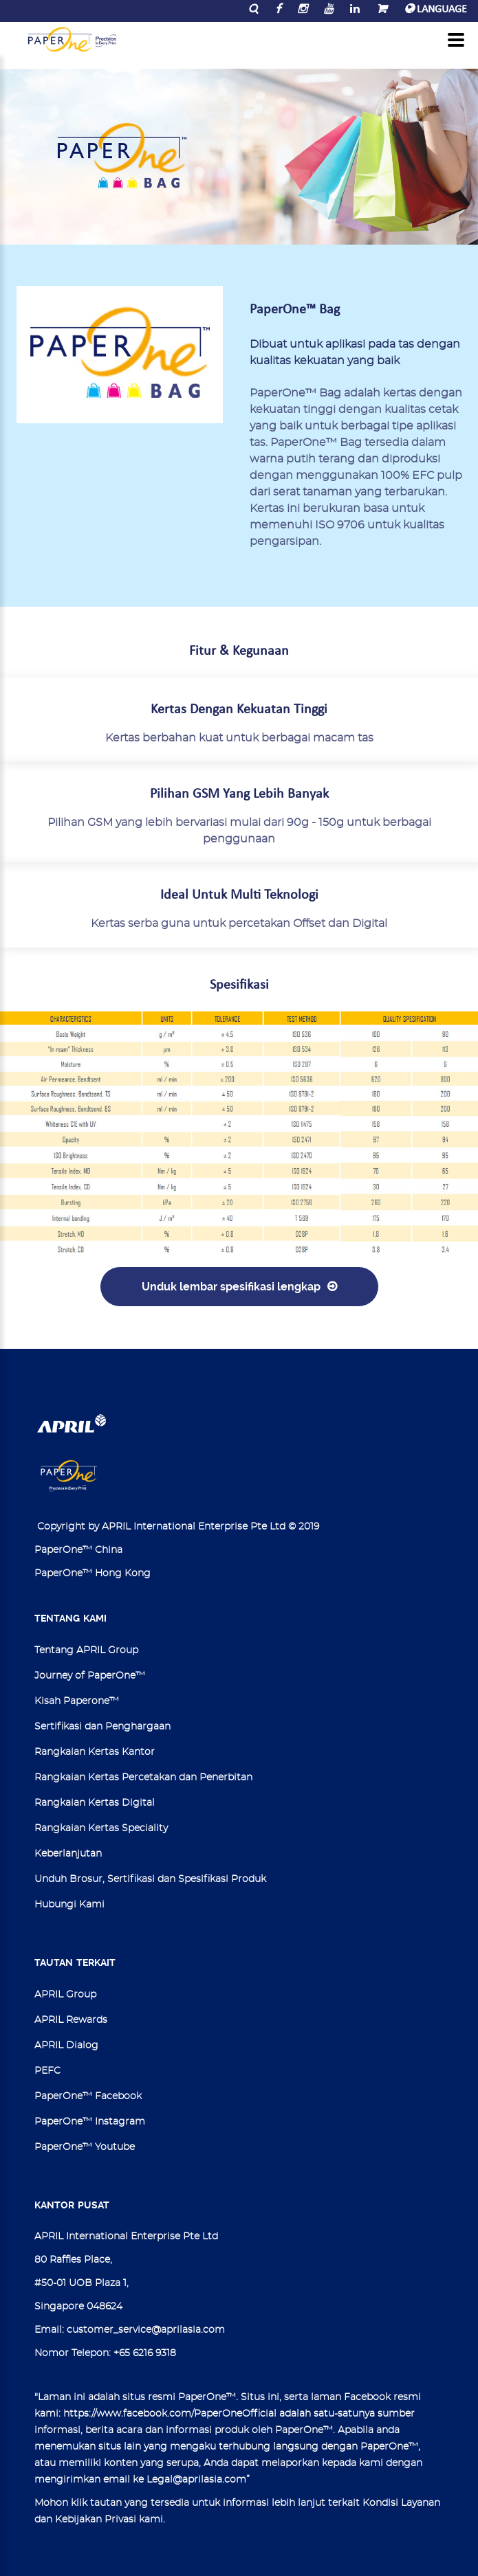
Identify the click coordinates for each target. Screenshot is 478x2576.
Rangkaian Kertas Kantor (94, 1752)
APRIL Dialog (66, 2045)
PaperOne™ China (78, 1550)
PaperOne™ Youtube (84, 2147)
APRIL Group (65, 1995)
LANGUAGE (435, 9)
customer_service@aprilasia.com (146, 2330)
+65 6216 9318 (144, 2353)
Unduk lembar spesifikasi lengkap (231, 1286)
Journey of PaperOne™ (89, 1676)
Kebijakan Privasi (95, 2519)
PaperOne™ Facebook (88, 2096)
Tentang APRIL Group (86, 1650)
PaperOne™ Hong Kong (92, 1573)
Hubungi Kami (69, 1904)
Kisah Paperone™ (76, 1701)
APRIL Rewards (70, 2020)
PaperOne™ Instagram (89, 2122)
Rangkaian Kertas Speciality (101, 1828)
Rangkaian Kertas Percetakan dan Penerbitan (143, 1777)
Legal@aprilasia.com (196, 2480)
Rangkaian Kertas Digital (94, 1803)
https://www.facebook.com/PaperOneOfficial (169, 2414)
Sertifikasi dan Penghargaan (102, 1727)
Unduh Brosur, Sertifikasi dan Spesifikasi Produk (150, 1879)
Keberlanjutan (68, 1854)
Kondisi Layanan (401, 2503)
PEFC (47, 2071)
